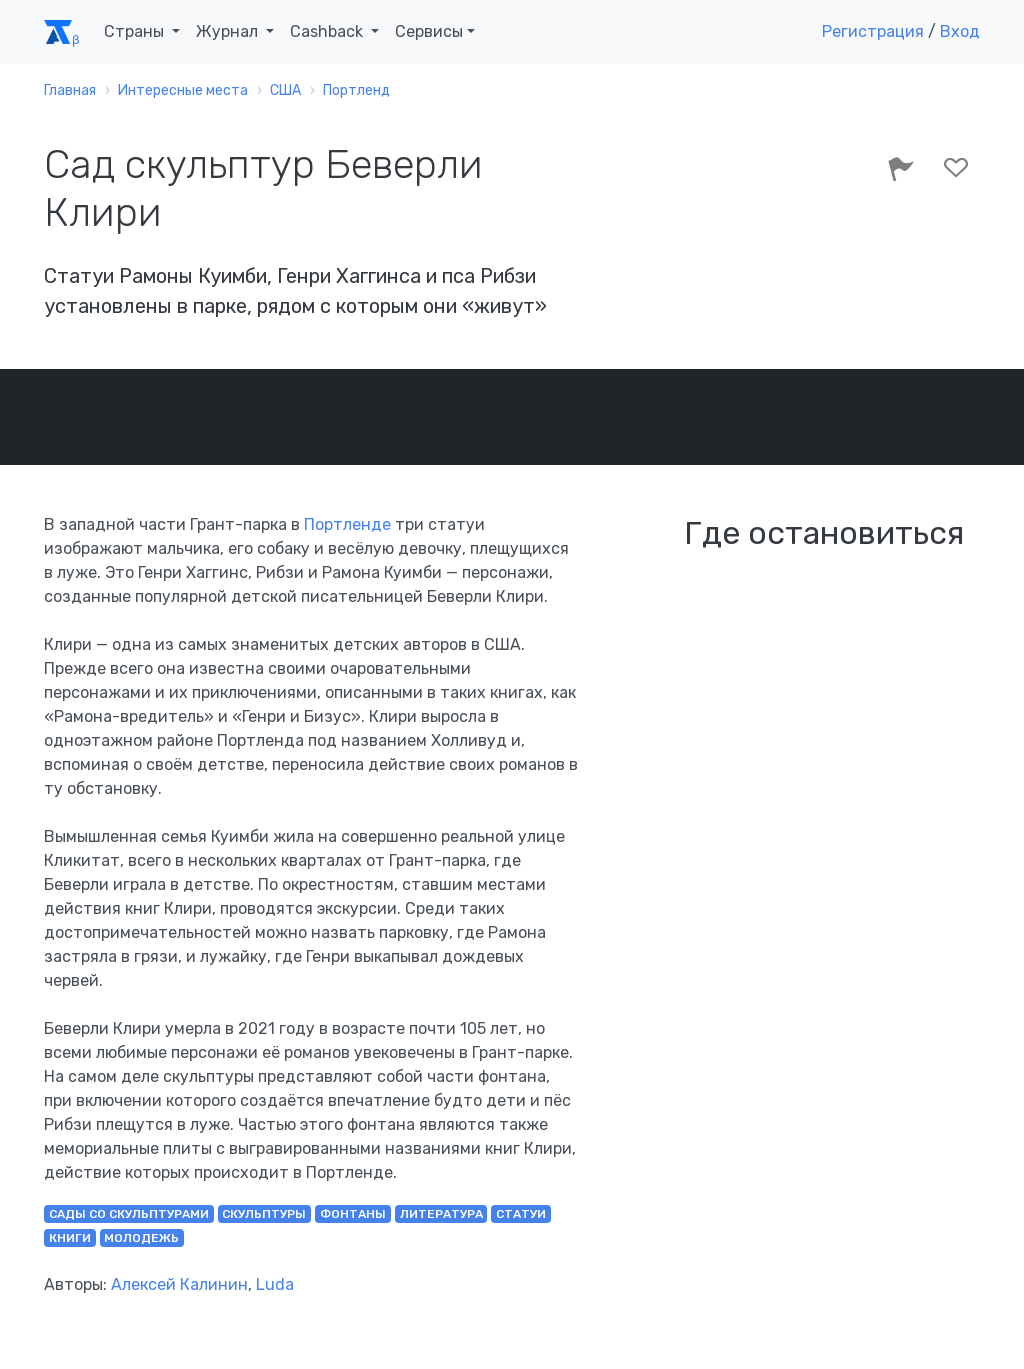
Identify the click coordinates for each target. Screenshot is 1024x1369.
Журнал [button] (229, 31)
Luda (275, 1284)
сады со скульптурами (129, 1214)
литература (441, 1214)
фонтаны (353, 1214)
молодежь (141, 1238)
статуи (521, 1214)
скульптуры (264, 1214)
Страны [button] (136, 31)
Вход (960, 31)
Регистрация (873, 31)
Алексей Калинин (179, 1284)
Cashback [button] (328, 31)
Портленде (347, 524)
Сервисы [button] (429, 31)
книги (70, 1238)
